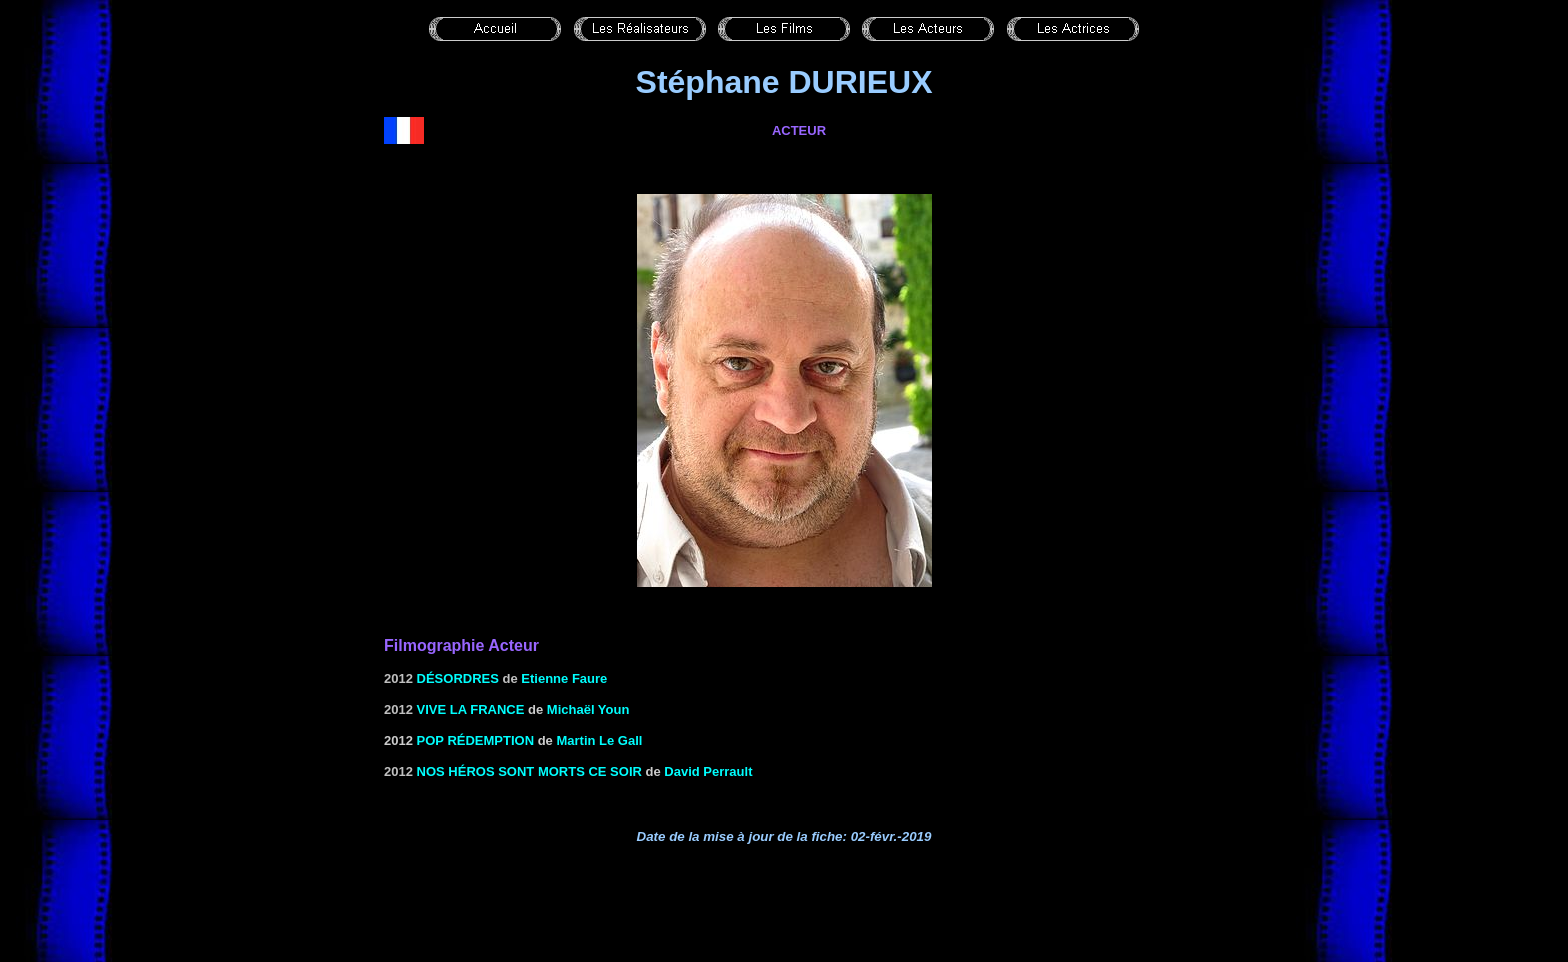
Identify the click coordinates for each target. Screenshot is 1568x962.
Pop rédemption (476, 740)
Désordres (458, 678)
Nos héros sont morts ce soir (529, 771)
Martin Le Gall (599, 740)
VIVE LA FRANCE (471, 709)
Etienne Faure (564, 678)
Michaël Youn (588, 709)
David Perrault (708, 771)
